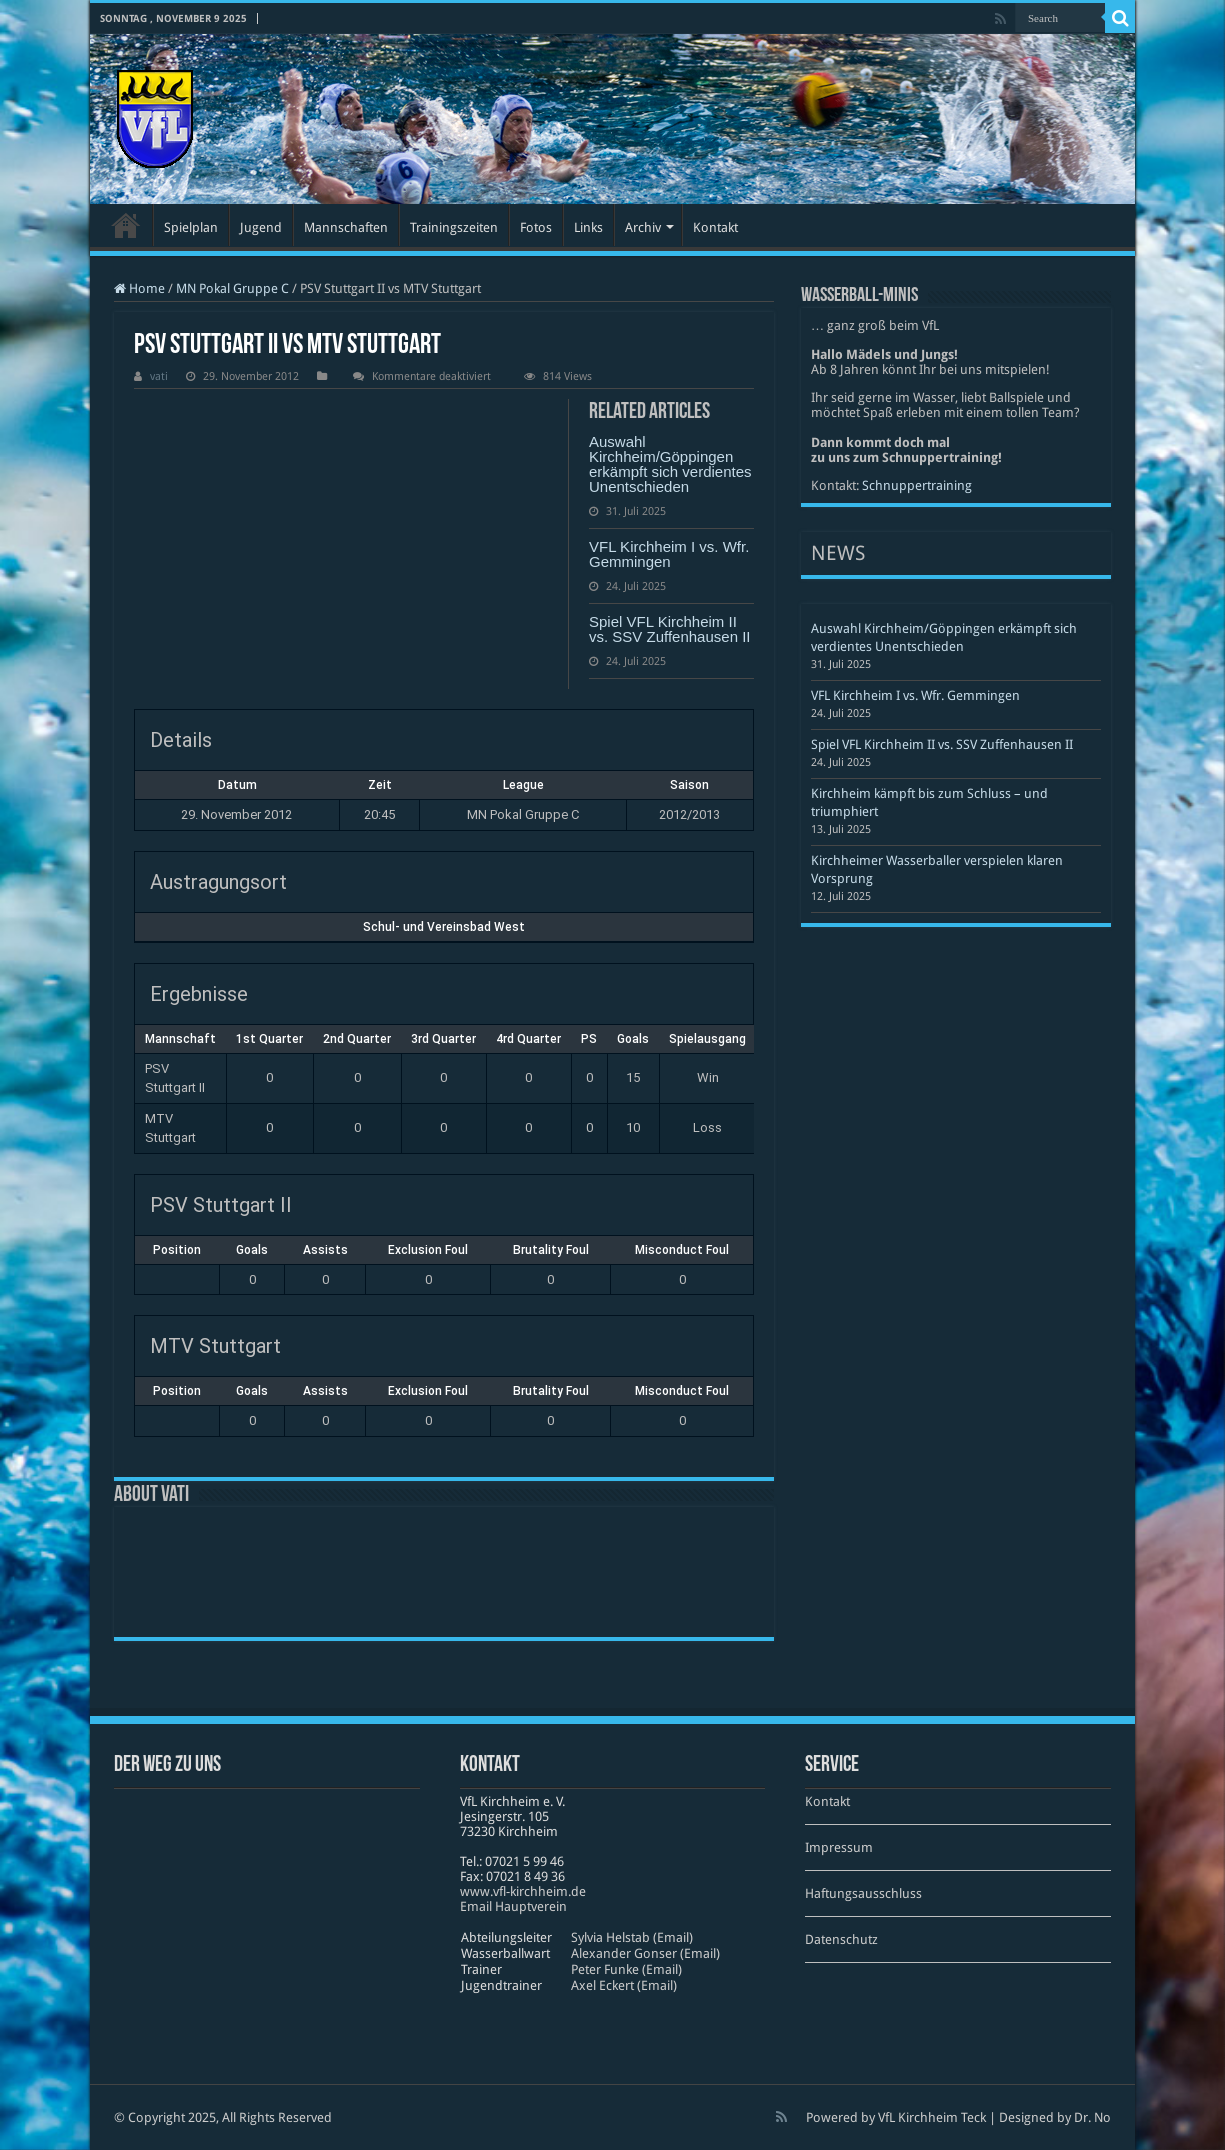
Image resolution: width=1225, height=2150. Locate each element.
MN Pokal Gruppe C (232, 288)
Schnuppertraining (917, 485)
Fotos (536, 227)
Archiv (643, 227)
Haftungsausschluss (863, 1893)
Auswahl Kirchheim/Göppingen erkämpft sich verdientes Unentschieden (670, 464)
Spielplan (191, 227)
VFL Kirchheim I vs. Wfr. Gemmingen (669, 554)
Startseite (126, 225)
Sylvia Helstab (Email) (632, 1937)
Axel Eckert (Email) (624, 1985)
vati (159, 376)
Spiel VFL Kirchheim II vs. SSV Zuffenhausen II (669, 629)
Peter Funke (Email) (626, 1969)
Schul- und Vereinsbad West (444, 927)
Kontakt (715, 227)
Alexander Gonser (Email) (645, 1953)
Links (588, 227)
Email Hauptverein (513, 1906)
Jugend (261, 227)
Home (139, 288)
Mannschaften (346, 227)
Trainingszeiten (454, 227)
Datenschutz (841, 1939)
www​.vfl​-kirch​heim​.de (523, 1891)
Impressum (839, 1847)
